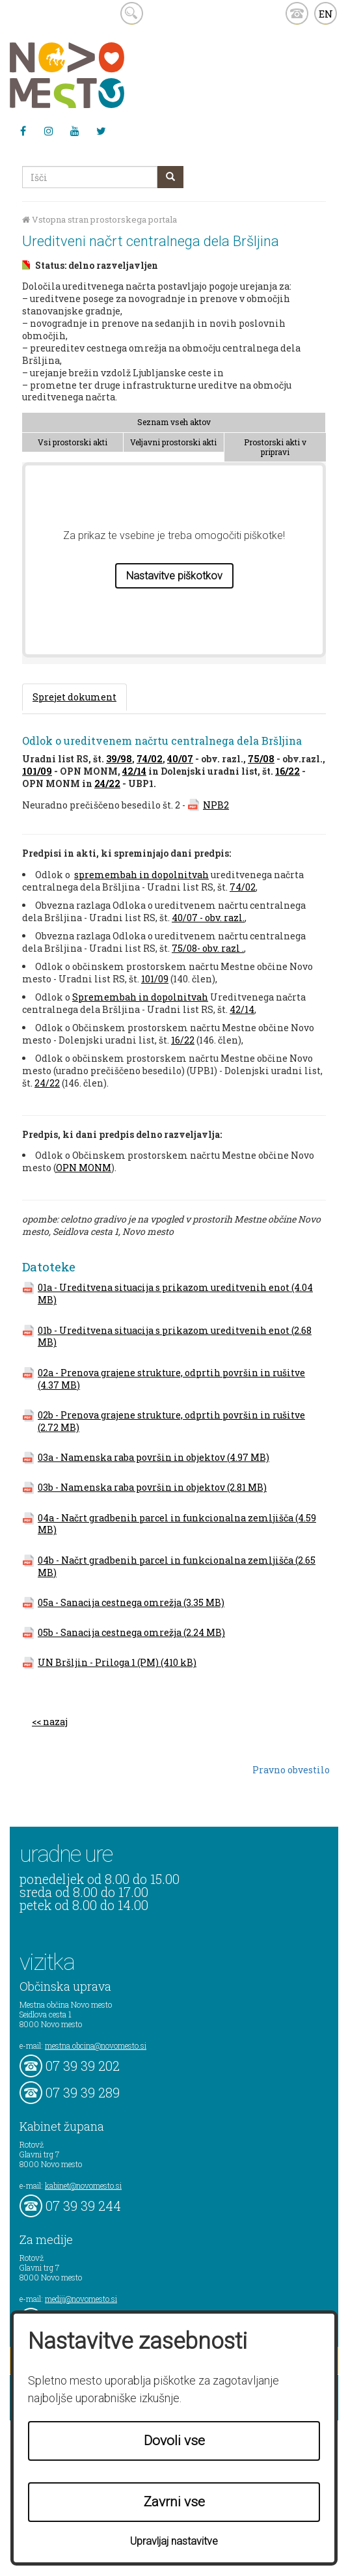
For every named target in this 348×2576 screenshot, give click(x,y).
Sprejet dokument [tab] (74, 697)
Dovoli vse (174, 2440)
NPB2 (216, 805)
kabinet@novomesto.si (83, 2185)
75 (177, 948)
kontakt (297, 13)
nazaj (55, 1721)
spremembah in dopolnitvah (141, 874)
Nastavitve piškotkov (174, 576)
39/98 (119, 759)
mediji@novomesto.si (81, 2298)
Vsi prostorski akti (72, 442)
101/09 (37, 771)
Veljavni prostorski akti (173, 442)
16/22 (287, 771)
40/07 (180, 759)
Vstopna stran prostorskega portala (99, 220)
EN (326, 13)
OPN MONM (83, 1167)
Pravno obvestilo (291, 1770)
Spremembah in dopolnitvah (140, 997)
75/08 (261, 759)
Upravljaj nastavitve (174, 2541)
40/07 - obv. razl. (208, 917)
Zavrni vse (174, 2502)
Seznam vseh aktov (174, 422)
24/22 (107, 783)
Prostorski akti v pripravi (275, 447)
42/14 (134, 771)
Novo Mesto (97, 75)
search (131, 13)
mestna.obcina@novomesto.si (95, 2045)
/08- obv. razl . (213, 948)
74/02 (150, 759)
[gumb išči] (170, 177)
